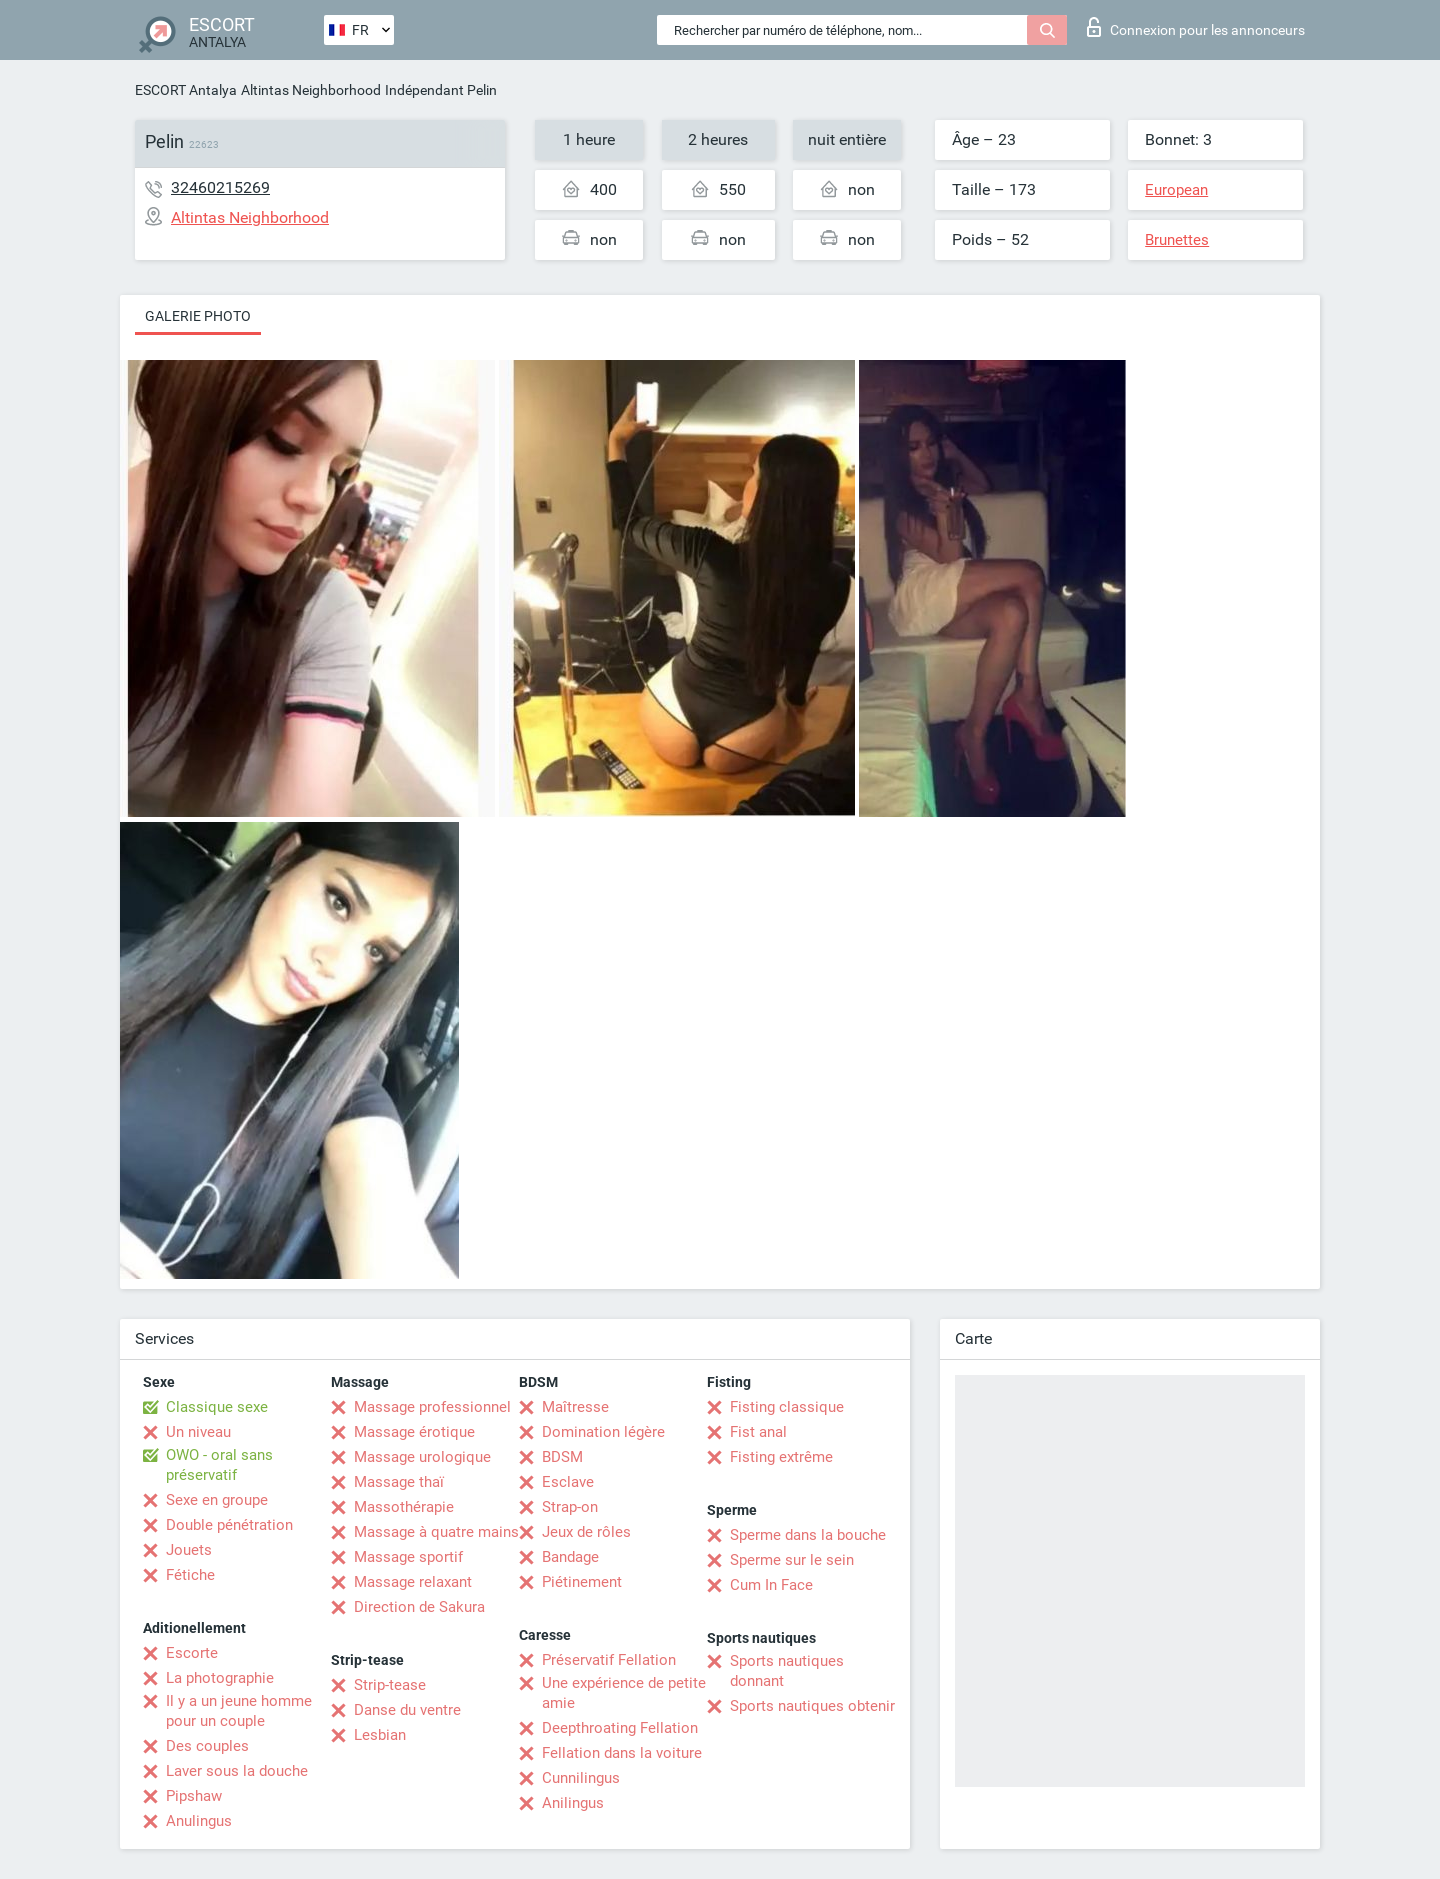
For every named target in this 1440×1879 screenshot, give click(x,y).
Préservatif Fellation (609, 1660)
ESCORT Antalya (186, 90)
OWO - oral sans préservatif (219, 1465)
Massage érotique (414, 1432)
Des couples (207, 1746)
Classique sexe (217, 1407)
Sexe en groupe (217, 1500)
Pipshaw (194, 1796)
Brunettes (1177, 240)
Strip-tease (390, 1685)
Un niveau (198, 1432)
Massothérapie (404, 1507)
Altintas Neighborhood (311, 90)
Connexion (1196, 27)
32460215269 (220, 187)
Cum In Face (771, 1585)
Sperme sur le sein (792, 1560)
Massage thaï (399, 1482)
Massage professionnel (432, 1407)
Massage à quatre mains (436, 1532)
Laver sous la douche (237, 1771)
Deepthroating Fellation (620, 1728)
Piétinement (582, 1582)
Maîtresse (575, 1407)
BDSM (562, 1457)
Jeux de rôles (586, 1532)
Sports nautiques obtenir (812, 1706)
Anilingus (573, 1803)
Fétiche (190, 1575)
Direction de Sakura (419, 1607)
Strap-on (570, 1507)
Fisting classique (787, 1407)
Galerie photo (198, 316)
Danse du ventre (407, 1710)
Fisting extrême (781, 1457)
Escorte (192, 1653)
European (1176, 190)
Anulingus (199, 1821)
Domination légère (603, 1432)
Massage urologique (422, 1457)
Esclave (568, 1482)
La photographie (220, 1678)
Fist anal (758, 1432)
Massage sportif (408, 1557)
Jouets (189, 1550)
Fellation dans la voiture (622, 1753)
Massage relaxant (413, 1582)
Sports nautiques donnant (787, 1671)
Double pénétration (229, 1525)
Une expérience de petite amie (624, 1693)
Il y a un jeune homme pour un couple (239, 1711)
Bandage (570, 1557)
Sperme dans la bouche (808, 1535)
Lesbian (380, 1735)
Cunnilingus (581, 1778)
